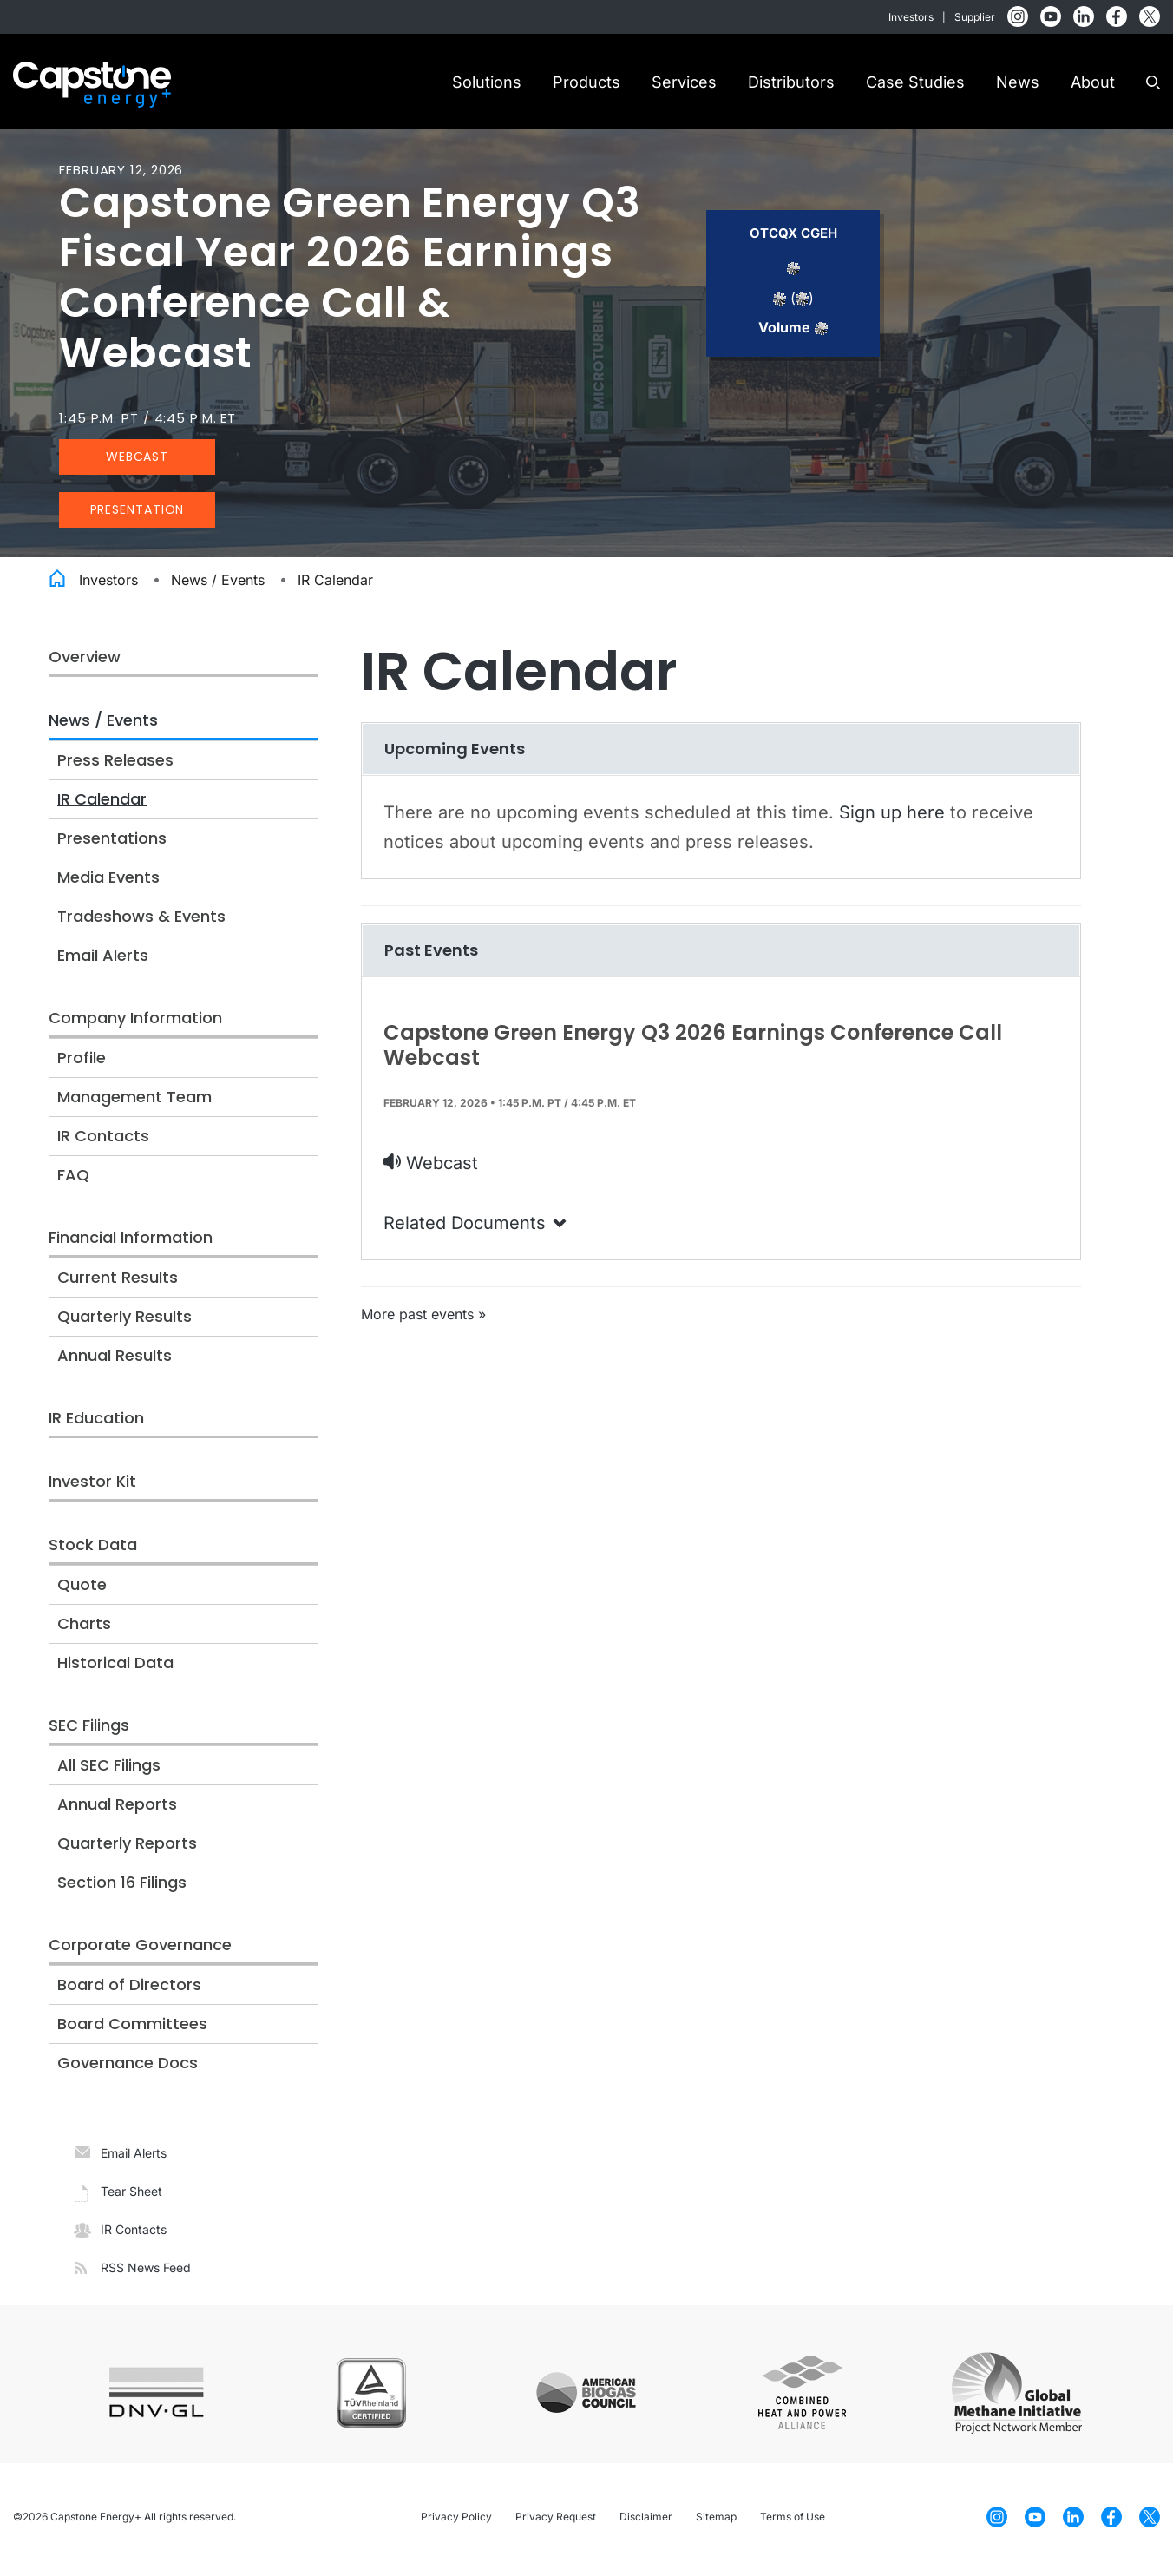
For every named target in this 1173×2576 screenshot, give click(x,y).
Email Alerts (102, 960)
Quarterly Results (124, 1321)
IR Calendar (335, 585)
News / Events (218, 585)
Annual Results (114, 1360)
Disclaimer (645, 2521)
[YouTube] (1050, 16)
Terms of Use (792, 2521)
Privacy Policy (456, 2521)
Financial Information (131, 1242)
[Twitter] (1149, 16)
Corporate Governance (140, 1950)
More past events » (423, 1319)
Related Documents (475, 1228)
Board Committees (132, 2029)
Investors (911, 16)
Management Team (134, 1102)
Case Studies (915, 82)
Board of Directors (129, 1990)
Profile (81, 1063)
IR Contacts (103, 1141)
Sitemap (716, 2521)
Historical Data (115, 1668)
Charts (84, 1629)
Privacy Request (555, 2521)
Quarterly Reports (127, 1848)
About (1093, 82)
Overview (85, 662)
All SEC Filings (109, 1770)
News (1017, 82)
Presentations (112, 843)
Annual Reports (117, 1809)
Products (586, 82)
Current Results (117, 1282)
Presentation (137, 514)
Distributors (791, 82)
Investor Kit (92, 1486)
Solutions (486, 82)
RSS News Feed (146, 2272)
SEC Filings (89, 1730)
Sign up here (892, 816)
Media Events (108, 882)
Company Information (135, 1023)
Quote (82, 1589)
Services (684, 82)
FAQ (73, 1180)
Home (57, 581)
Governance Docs (127, 2068)
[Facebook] (1116, 16)
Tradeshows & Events (141, 921)
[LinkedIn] (1083, 16)
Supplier (974, 16)
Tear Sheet (131, 2196)
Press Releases (115, 765)
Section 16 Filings (122, 1887)
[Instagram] (1017, 16)
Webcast (137, 461)
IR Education (96, 1423)
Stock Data (93, 1550)
